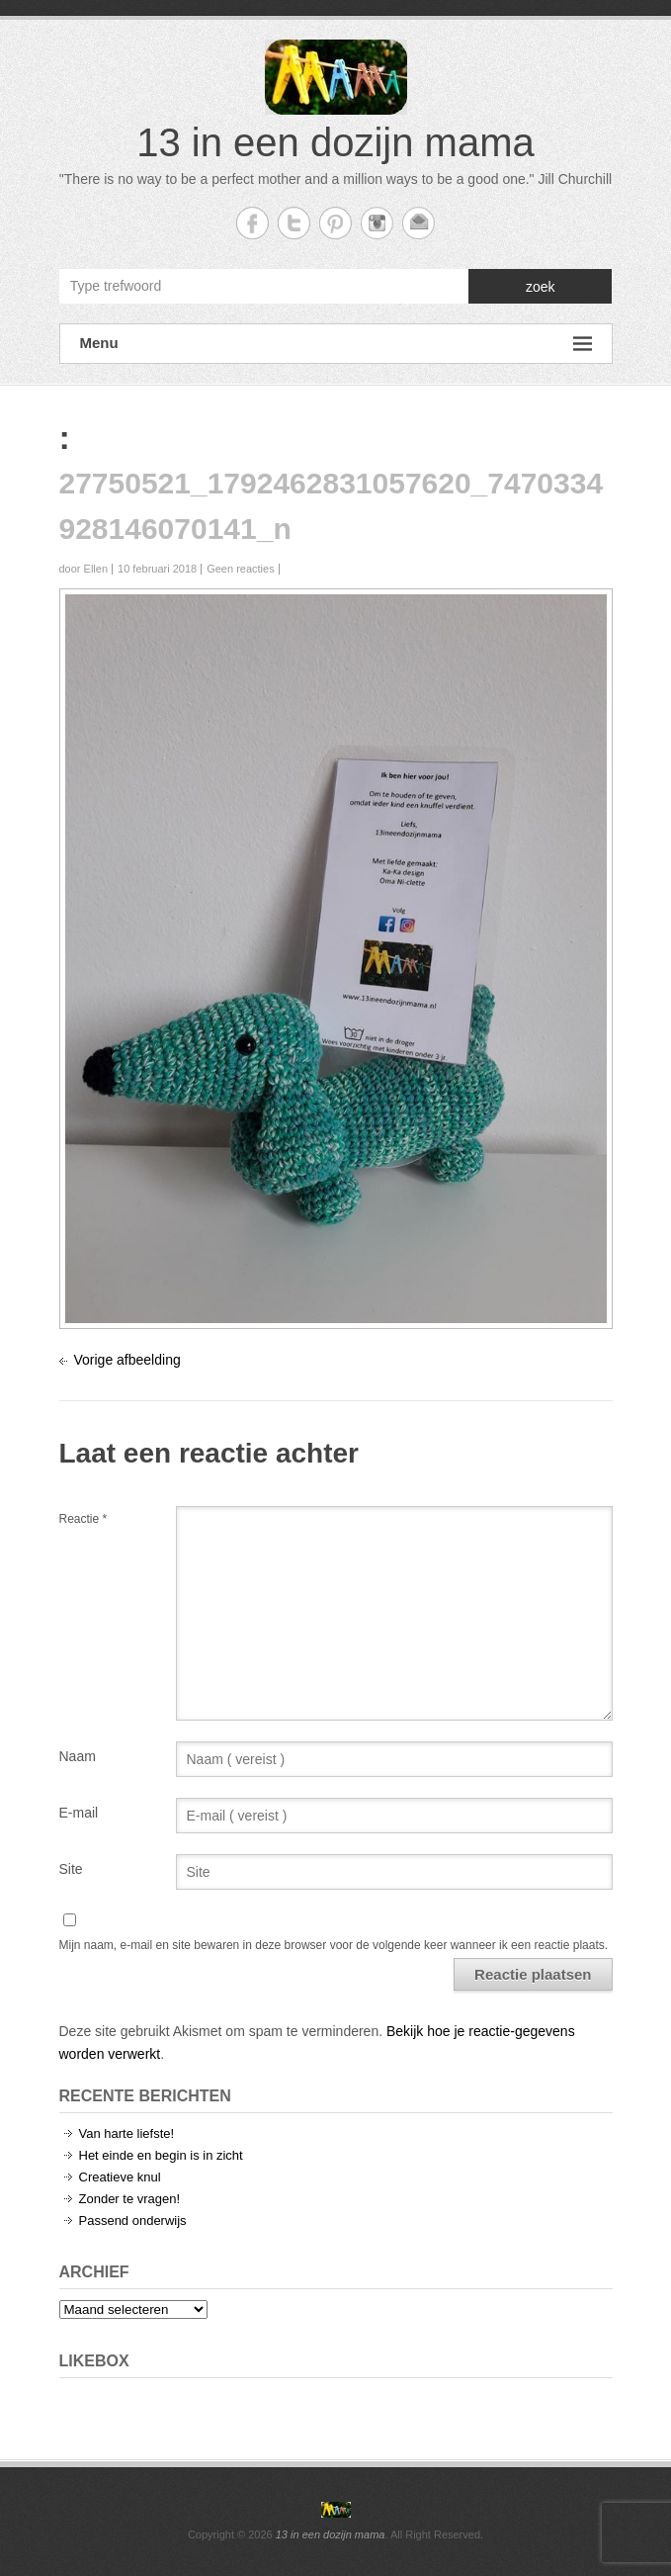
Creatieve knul (120, 2177)
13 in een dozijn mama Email (418, 223)
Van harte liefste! (127, 2133)
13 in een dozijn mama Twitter (294, 223)
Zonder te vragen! (130, 2198)
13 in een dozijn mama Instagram (377, 223)
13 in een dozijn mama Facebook (252, 223)
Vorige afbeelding (127, 1360)
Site (71, 1869)
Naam (77, 1756)
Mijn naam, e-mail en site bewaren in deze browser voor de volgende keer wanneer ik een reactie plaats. (334, 1945)
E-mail (79, 1813)
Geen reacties (240, 569)
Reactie (83, 1519)
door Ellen (84, 569)
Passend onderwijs (133, 2220)
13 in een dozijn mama (335, 142)
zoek (540, 287)
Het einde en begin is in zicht (161, 2155)
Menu (336, 343)
